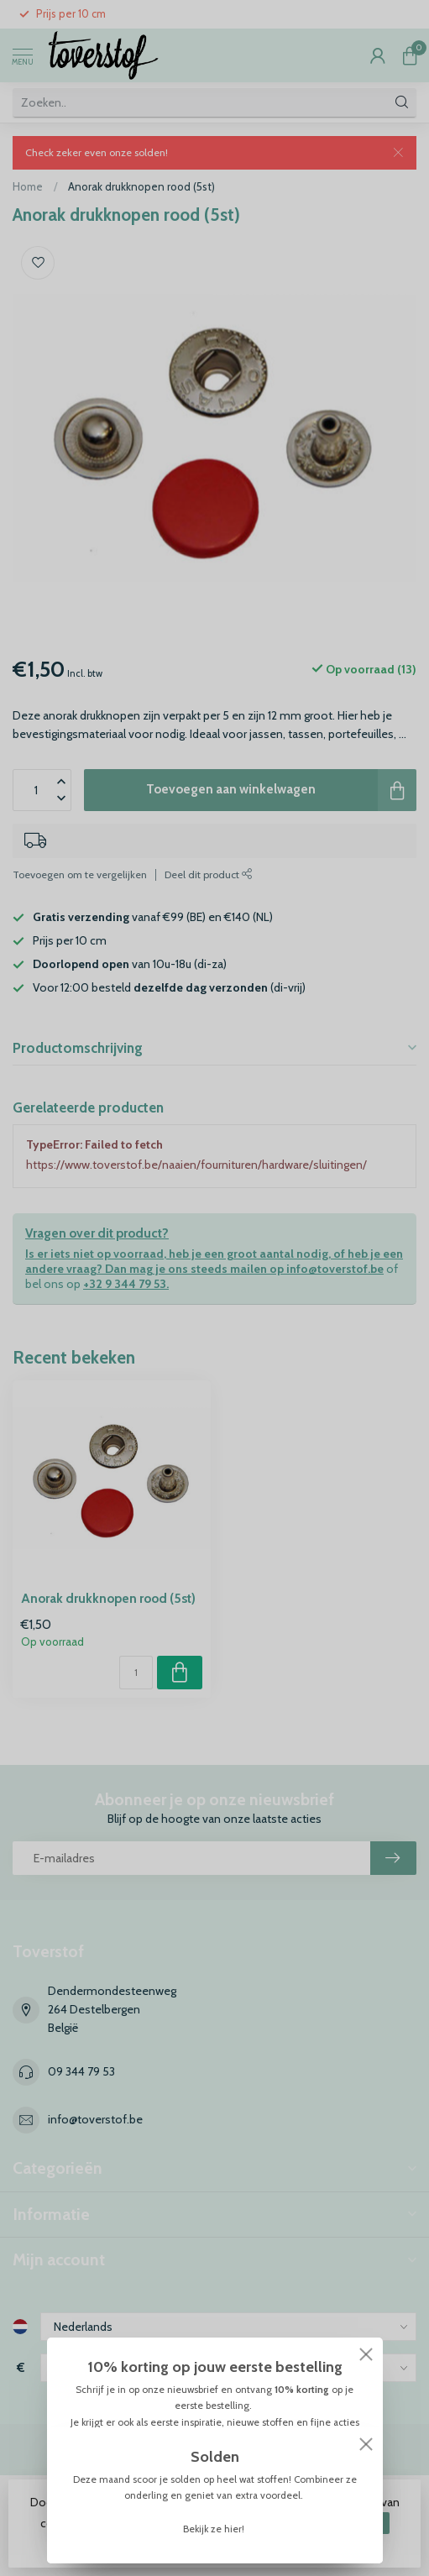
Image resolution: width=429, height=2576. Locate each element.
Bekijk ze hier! (215, 2529)
